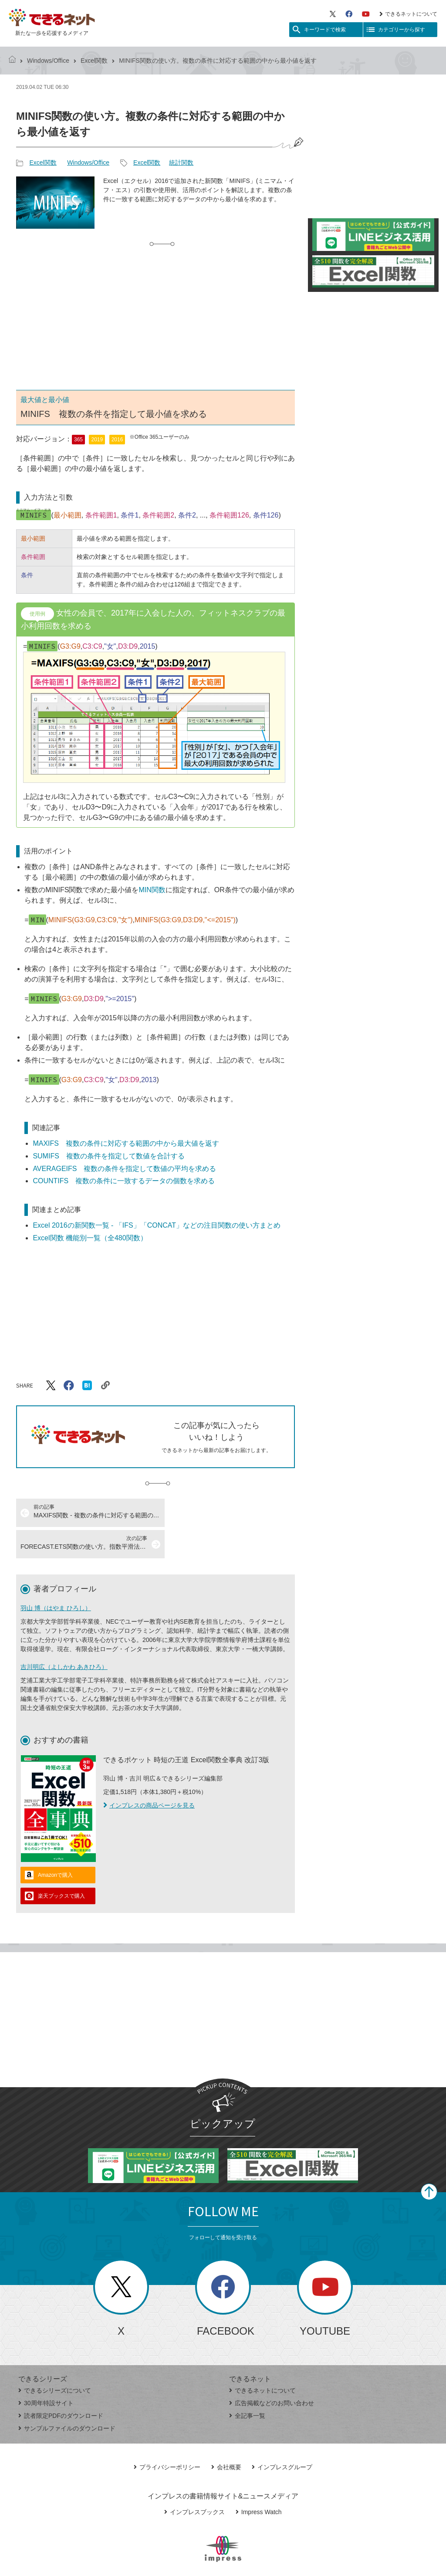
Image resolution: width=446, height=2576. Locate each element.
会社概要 (226, 2435)
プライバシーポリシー (167, 2435)
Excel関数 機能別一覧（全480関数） (90, 1238)
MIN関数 (152, 890)
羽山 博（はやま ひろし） (55, 1576)
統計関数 (181, 162)
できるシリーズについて (54, 2359)
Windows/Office (48, 60)
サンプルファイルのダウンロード (66, 2396)
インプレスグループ (282, 2435)
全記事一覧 (247, 2384)
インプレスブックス (194, 2480)
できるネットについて (408, 14)
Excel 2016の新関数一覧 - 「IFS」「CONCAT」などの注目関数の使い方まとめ (156, 1225)
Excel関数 (94, 60)
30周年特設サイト (46, 2371)
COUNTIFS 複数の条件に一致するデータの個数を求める (124, 1181)
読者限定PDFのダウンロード (60, 2384)
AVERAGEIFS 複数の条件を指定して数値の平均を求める (124, 1168)
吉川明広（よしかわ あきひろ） (64, 1635)
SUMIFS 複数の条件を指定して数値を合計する (108, 1156)
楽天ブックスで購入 (61, 1865)
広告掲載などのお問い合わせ (271, 2371)
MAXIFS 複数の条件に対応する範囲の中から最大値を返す (126, 1143)
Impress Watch (259, 2480)
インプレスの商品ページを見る (149, 1773)
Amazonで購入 (55, 1844)
